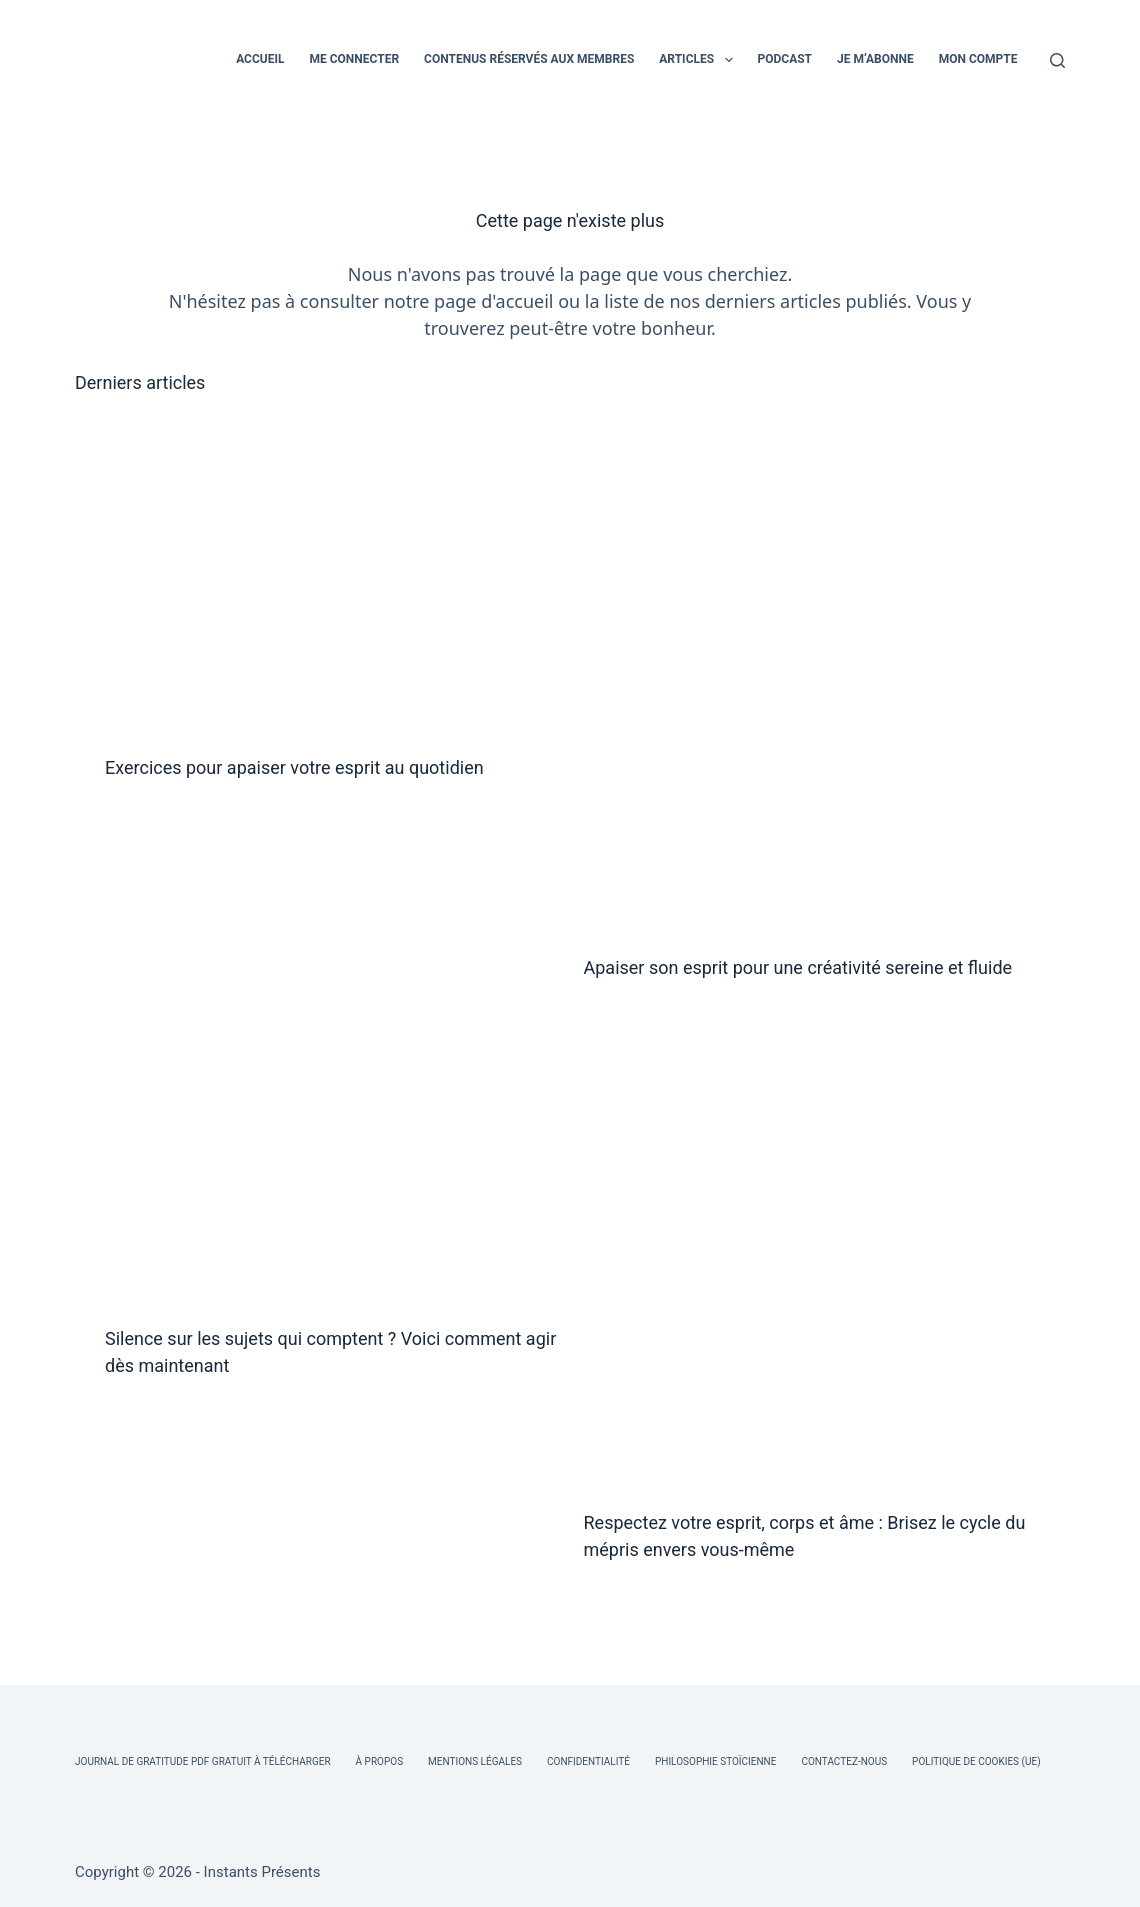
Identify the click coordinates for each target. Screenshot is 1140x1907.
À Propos (379, 1761)
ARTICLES (699, 60)
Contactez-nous (844, 1761)
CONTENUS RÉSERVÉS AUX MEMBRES (529, 59)
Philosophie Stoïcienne (715, 1761)
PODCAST (785, 59)
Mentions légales (475, 1761)
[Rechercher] (1057, 60)
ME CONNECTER (354, 59)
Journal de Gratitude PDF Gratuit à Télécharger (203, 1761)
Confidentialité (588, 1761)
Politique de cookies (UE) (976, 1761)
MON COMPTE (978, 59)
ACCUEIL (260, 59)
